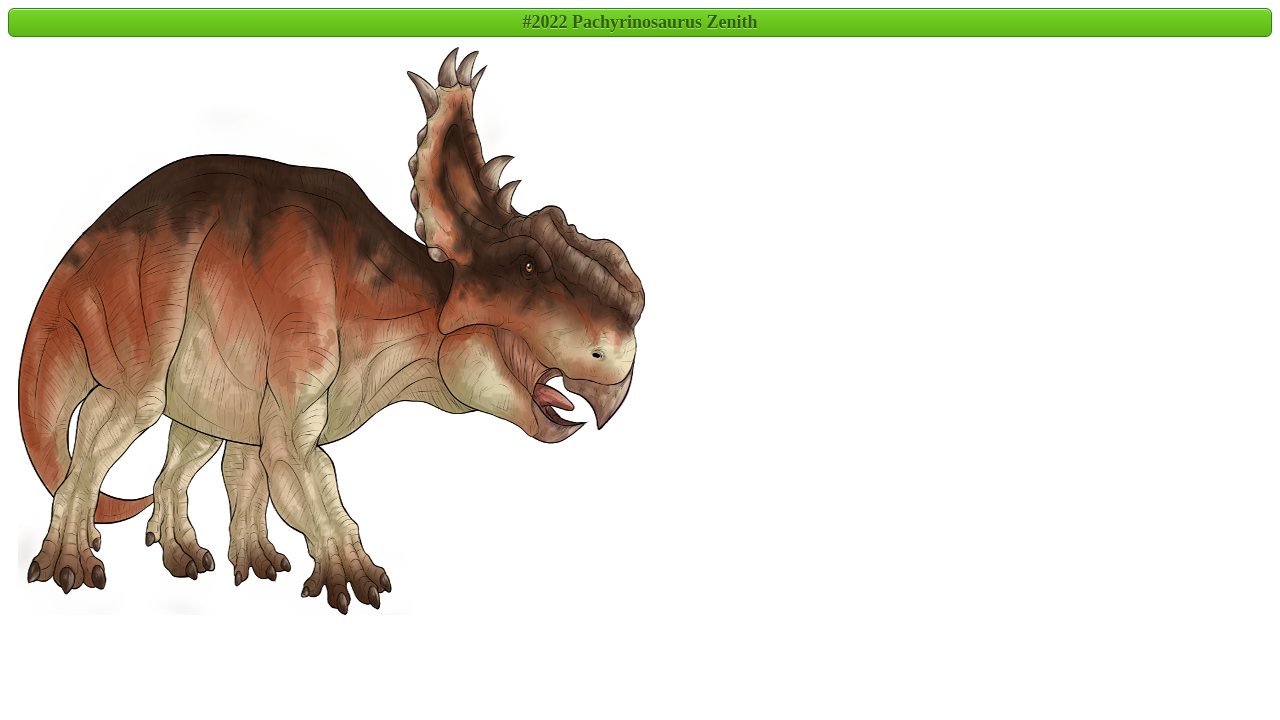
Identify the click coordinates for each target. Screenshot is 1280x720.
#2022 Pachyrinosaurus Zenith (639, 22)
